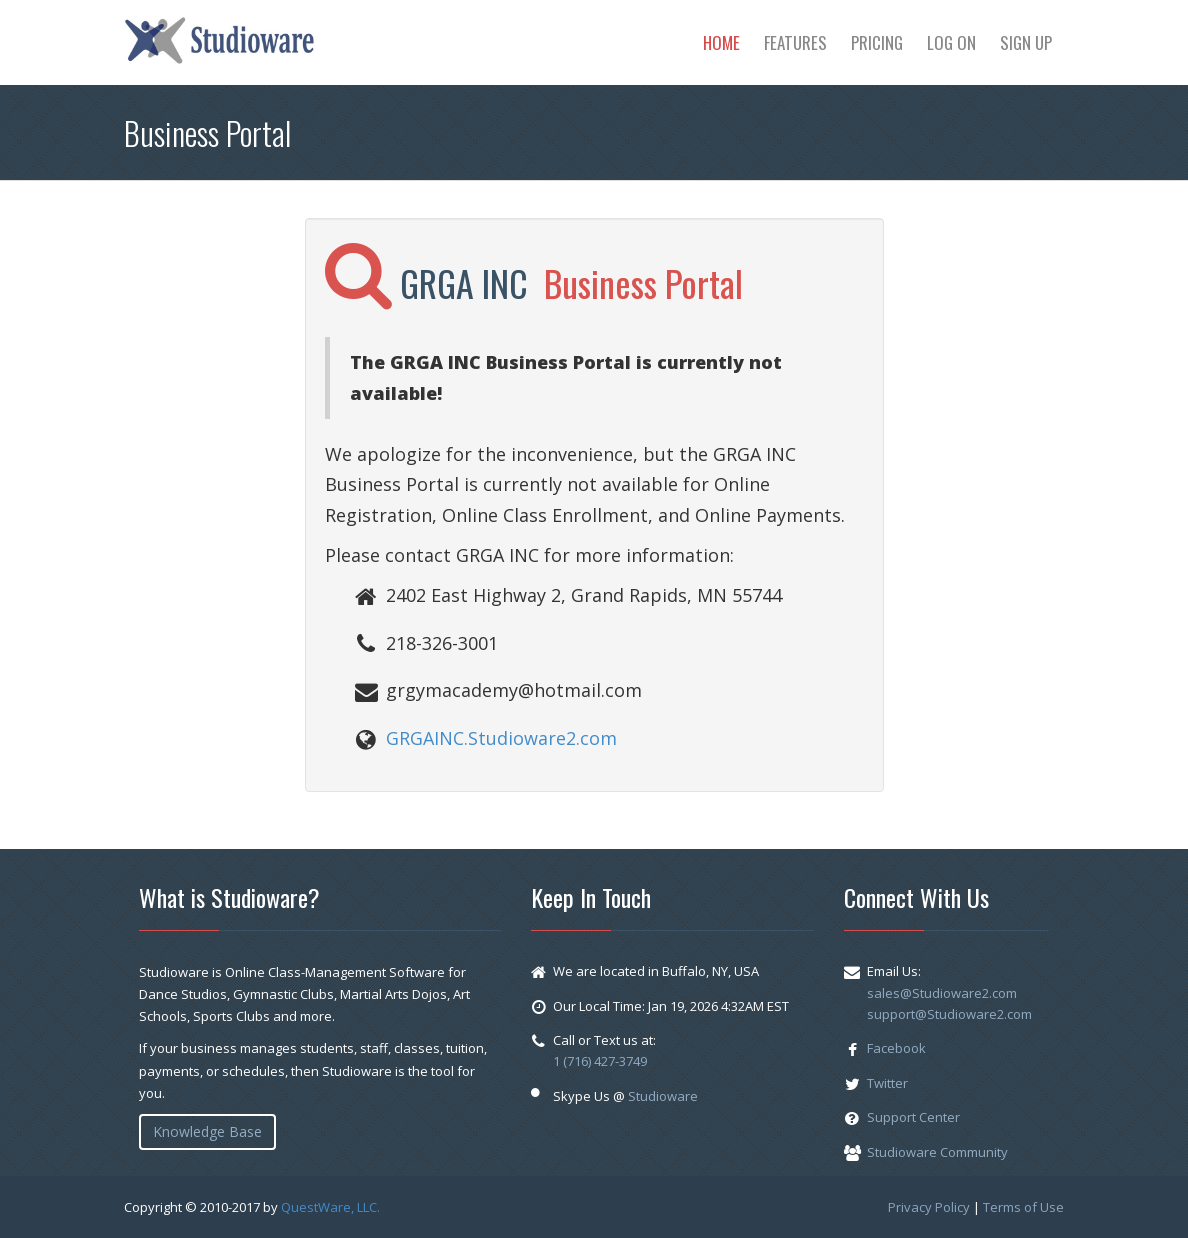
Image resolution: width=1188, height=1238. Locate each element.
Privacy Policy (929, 1207)
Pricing (877, 42)
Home (721, 42)
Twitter (887, 1083)
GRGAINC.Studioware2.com (501, 738)
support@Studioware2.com (949, 1014)
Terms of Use (1023, 1207)
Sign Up (1026, 42)
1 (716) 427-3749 (600, 1061)
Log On (951, 42)
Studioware (663, 1096)
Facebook (896, 1048)
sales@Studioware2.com (942, 993)
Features (795, 42)
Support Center (913, 1117)
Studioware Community (937, 1152)
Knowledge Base (207, 1131)
